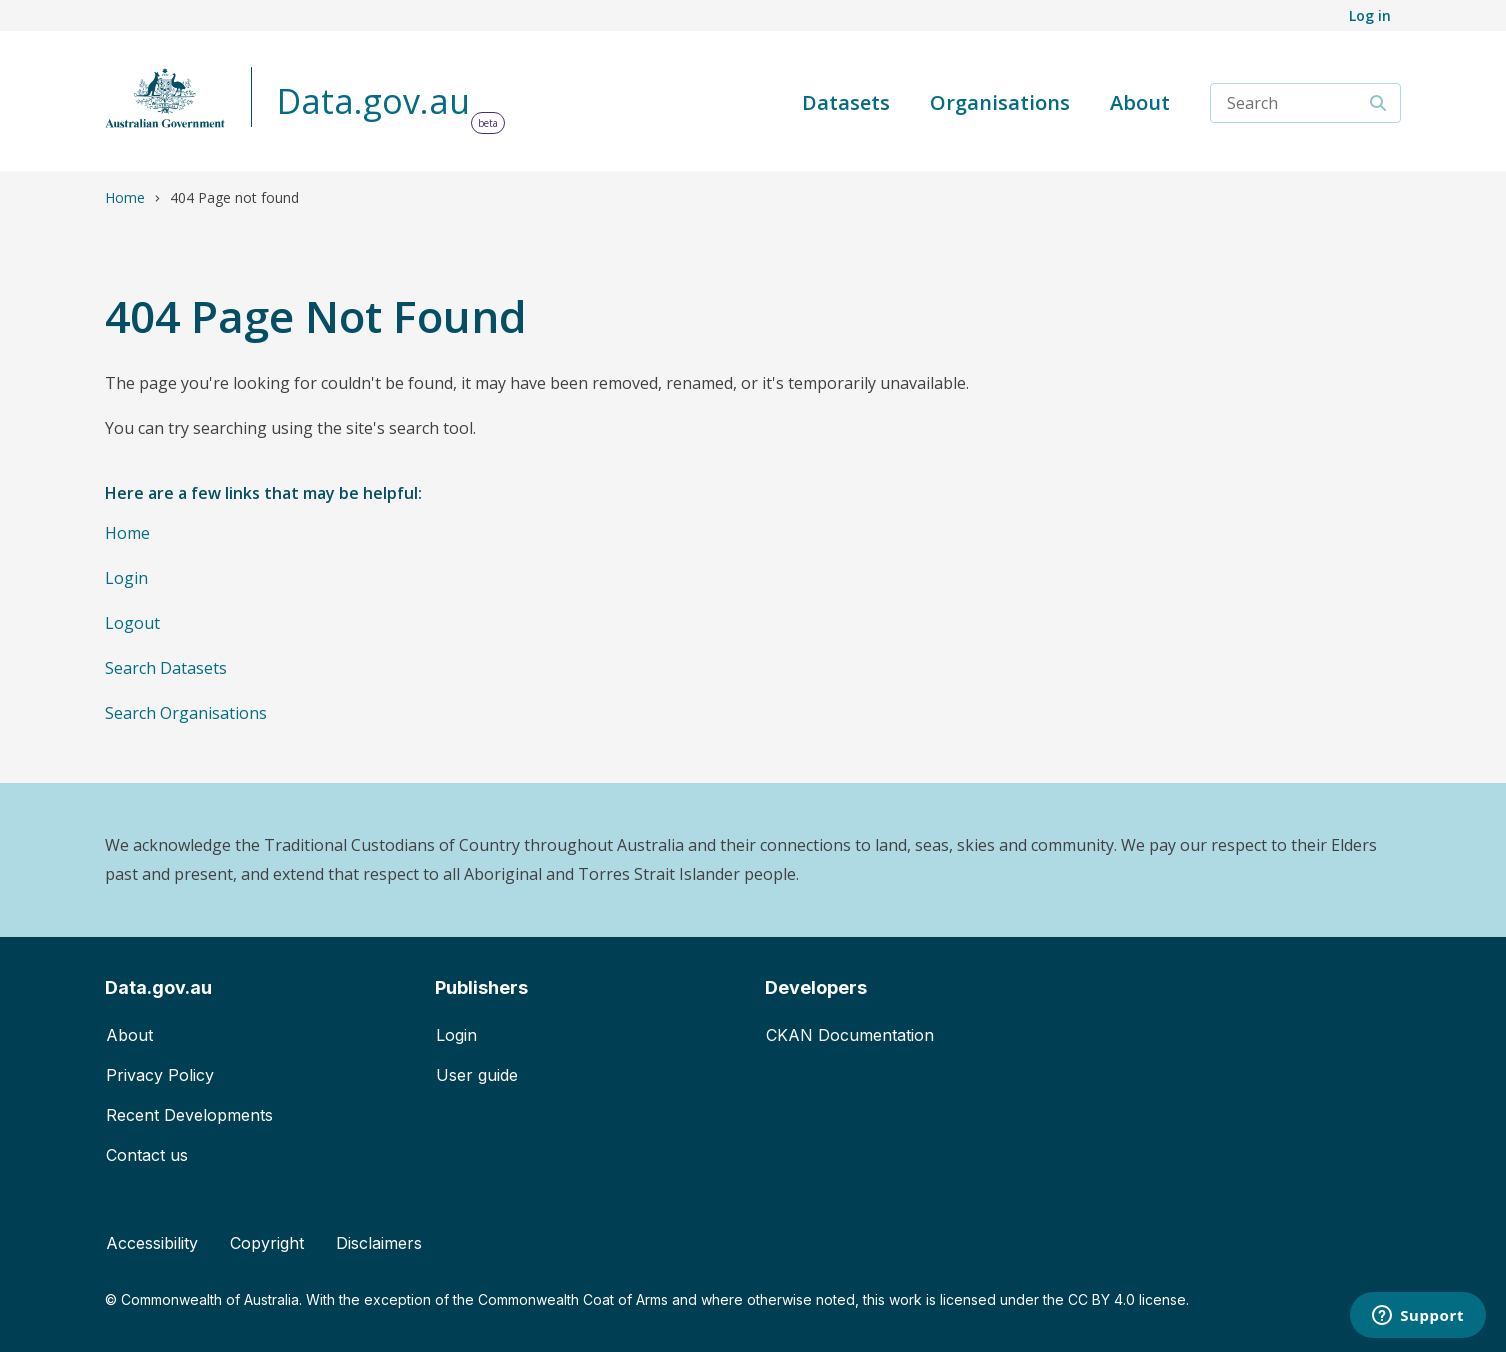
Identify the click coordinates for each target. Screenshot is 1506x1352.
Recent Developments (189, 1115)
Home (125, 197)
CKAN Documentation (850, 1035)
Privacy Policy (160, 1075)
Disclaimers (379, 1243)
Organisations (1000, 102)
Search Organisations (186, 713)
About (1140, 102)
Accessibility (152, 1243)
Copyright (267, 1243)
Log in (1370, 15)
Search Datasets (166, 668)
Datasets (846, 102)
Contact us (147, 1155)
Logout (132, 623)
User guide (477, 1075)
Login (126, 578)
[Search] (1378, 103)
